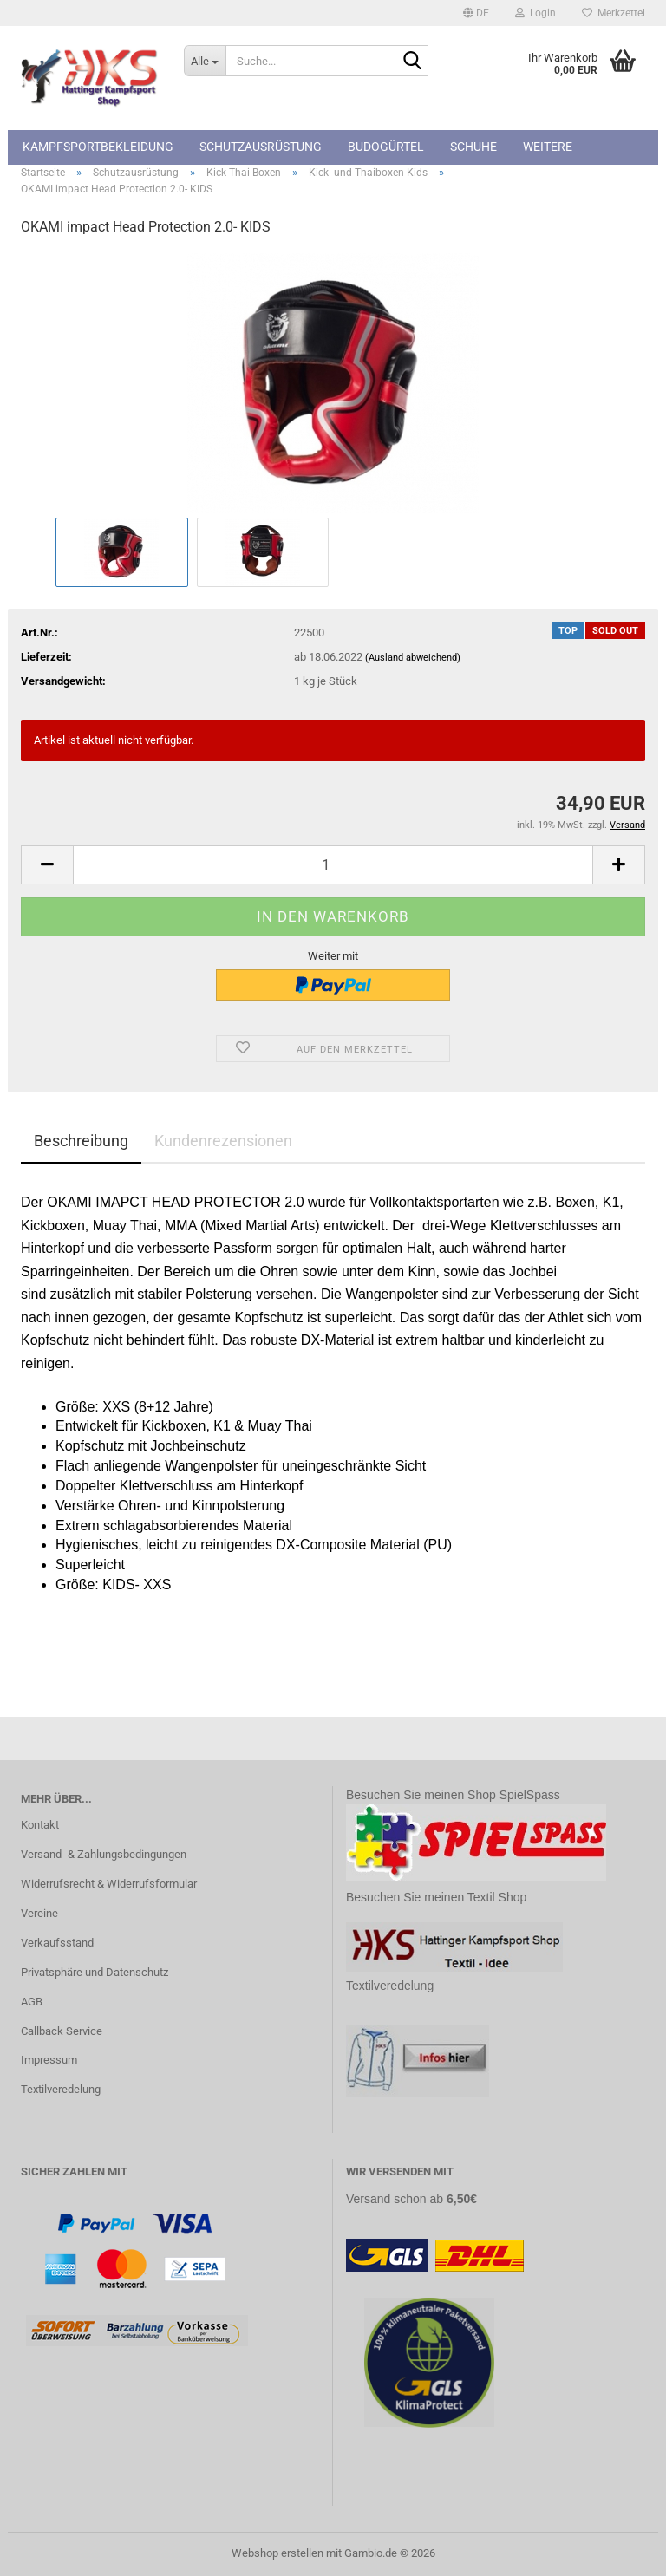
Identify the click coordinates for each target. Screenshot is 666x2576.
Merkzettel (613, 13)
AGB (31, 2001)
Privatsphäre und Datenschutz (94, 1972)
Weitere (547, 146)
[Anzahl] (333, 864)
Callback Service (61, 2031)
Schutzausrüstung (260, 146)
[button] (476, 13)
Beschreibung (81, 1140)
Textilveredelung (61, 2089)
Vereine (39, 1913)
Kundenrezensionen (223, 1140)
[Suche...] (204, 60)
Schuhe (473, 146)
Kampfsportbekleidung (98, 146)
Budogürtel (386, 146)
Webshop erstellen (277, 2553)
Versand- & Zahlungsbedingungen (103, 1854)
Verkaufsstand (57, 1942)
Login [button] (535, 13)
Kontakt (40, 1824)
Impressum (49, 2059)
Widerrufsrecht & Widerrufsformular (109, 1883)
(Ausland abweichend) (412, 657)
